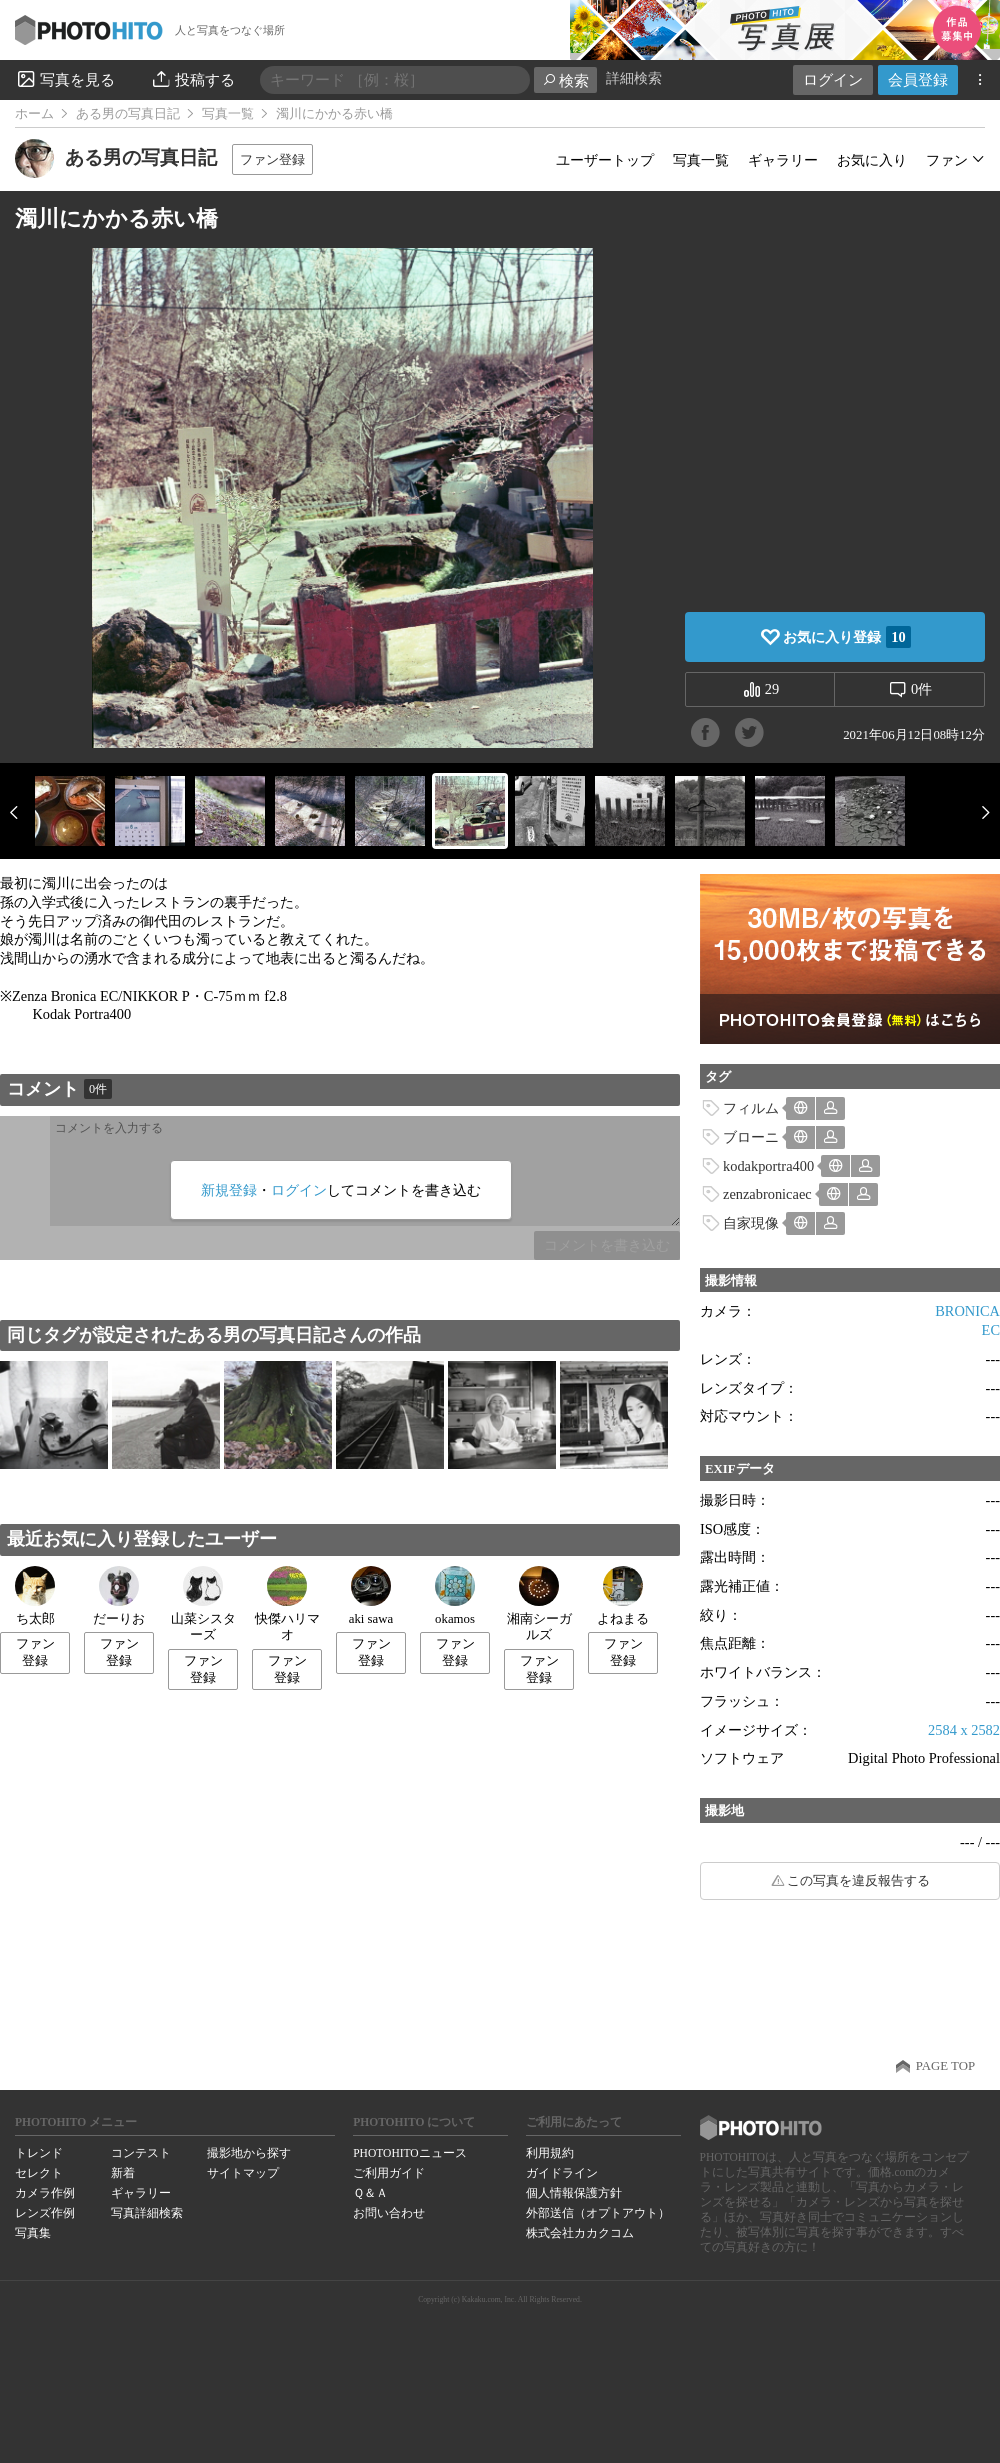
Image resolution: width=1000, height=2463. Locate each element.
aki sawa (371, 1596)
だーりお (119, 1596)
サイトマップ (243, 2173)
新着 (123, 2173)
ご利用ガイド (389, 2173)
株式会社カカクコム (580, 2233)
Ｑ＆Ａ (370, 2193)
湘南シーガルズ (539, 1604)
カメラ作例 (45, 2193)
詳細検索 (634, 78)
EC (991, 1330)
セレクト (39, 2173)
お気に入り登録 (846, 637)
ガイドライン (562, 2173)
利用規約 (550, 2153)
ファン (947, 160)
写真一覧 (228, 114)
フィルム (751, 1108)
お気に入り (872, 160)
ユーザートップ (605, 160)
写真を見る (65, 79)
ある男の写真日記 (128, 114)
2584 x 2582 (964, 1730)
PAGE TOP (945, 2066)
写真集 (33, 2233)
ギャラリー (783, 160)
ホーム (34, 114)
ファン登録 (272, 159)
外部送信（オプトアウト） (598, 2213)
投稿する (192, 79)
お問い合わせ (389, 2213)
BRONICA (967, 1311)
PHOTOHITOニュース (409, 2153)
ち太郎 (35, 1596)
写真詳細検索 (147, 2213)
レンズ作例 (45, 2213)
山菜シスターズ (203, 1604)
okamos (455, 1596)
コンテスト (141, 2153)
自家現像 (751, 1223)
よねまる (623, 1596)
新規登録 (229, 1190)
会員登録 (918, 79)
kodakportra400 (768, 1166)
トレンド (39, 2153)
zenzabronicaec (767, 1194)
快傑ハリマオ (287, 1604)
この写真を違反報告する (858, 1881)
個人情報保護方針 (574, 2193)
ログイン (833, 79)
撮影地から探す (249, 2153)
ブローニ (751, 1137)
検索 (565, 80)
